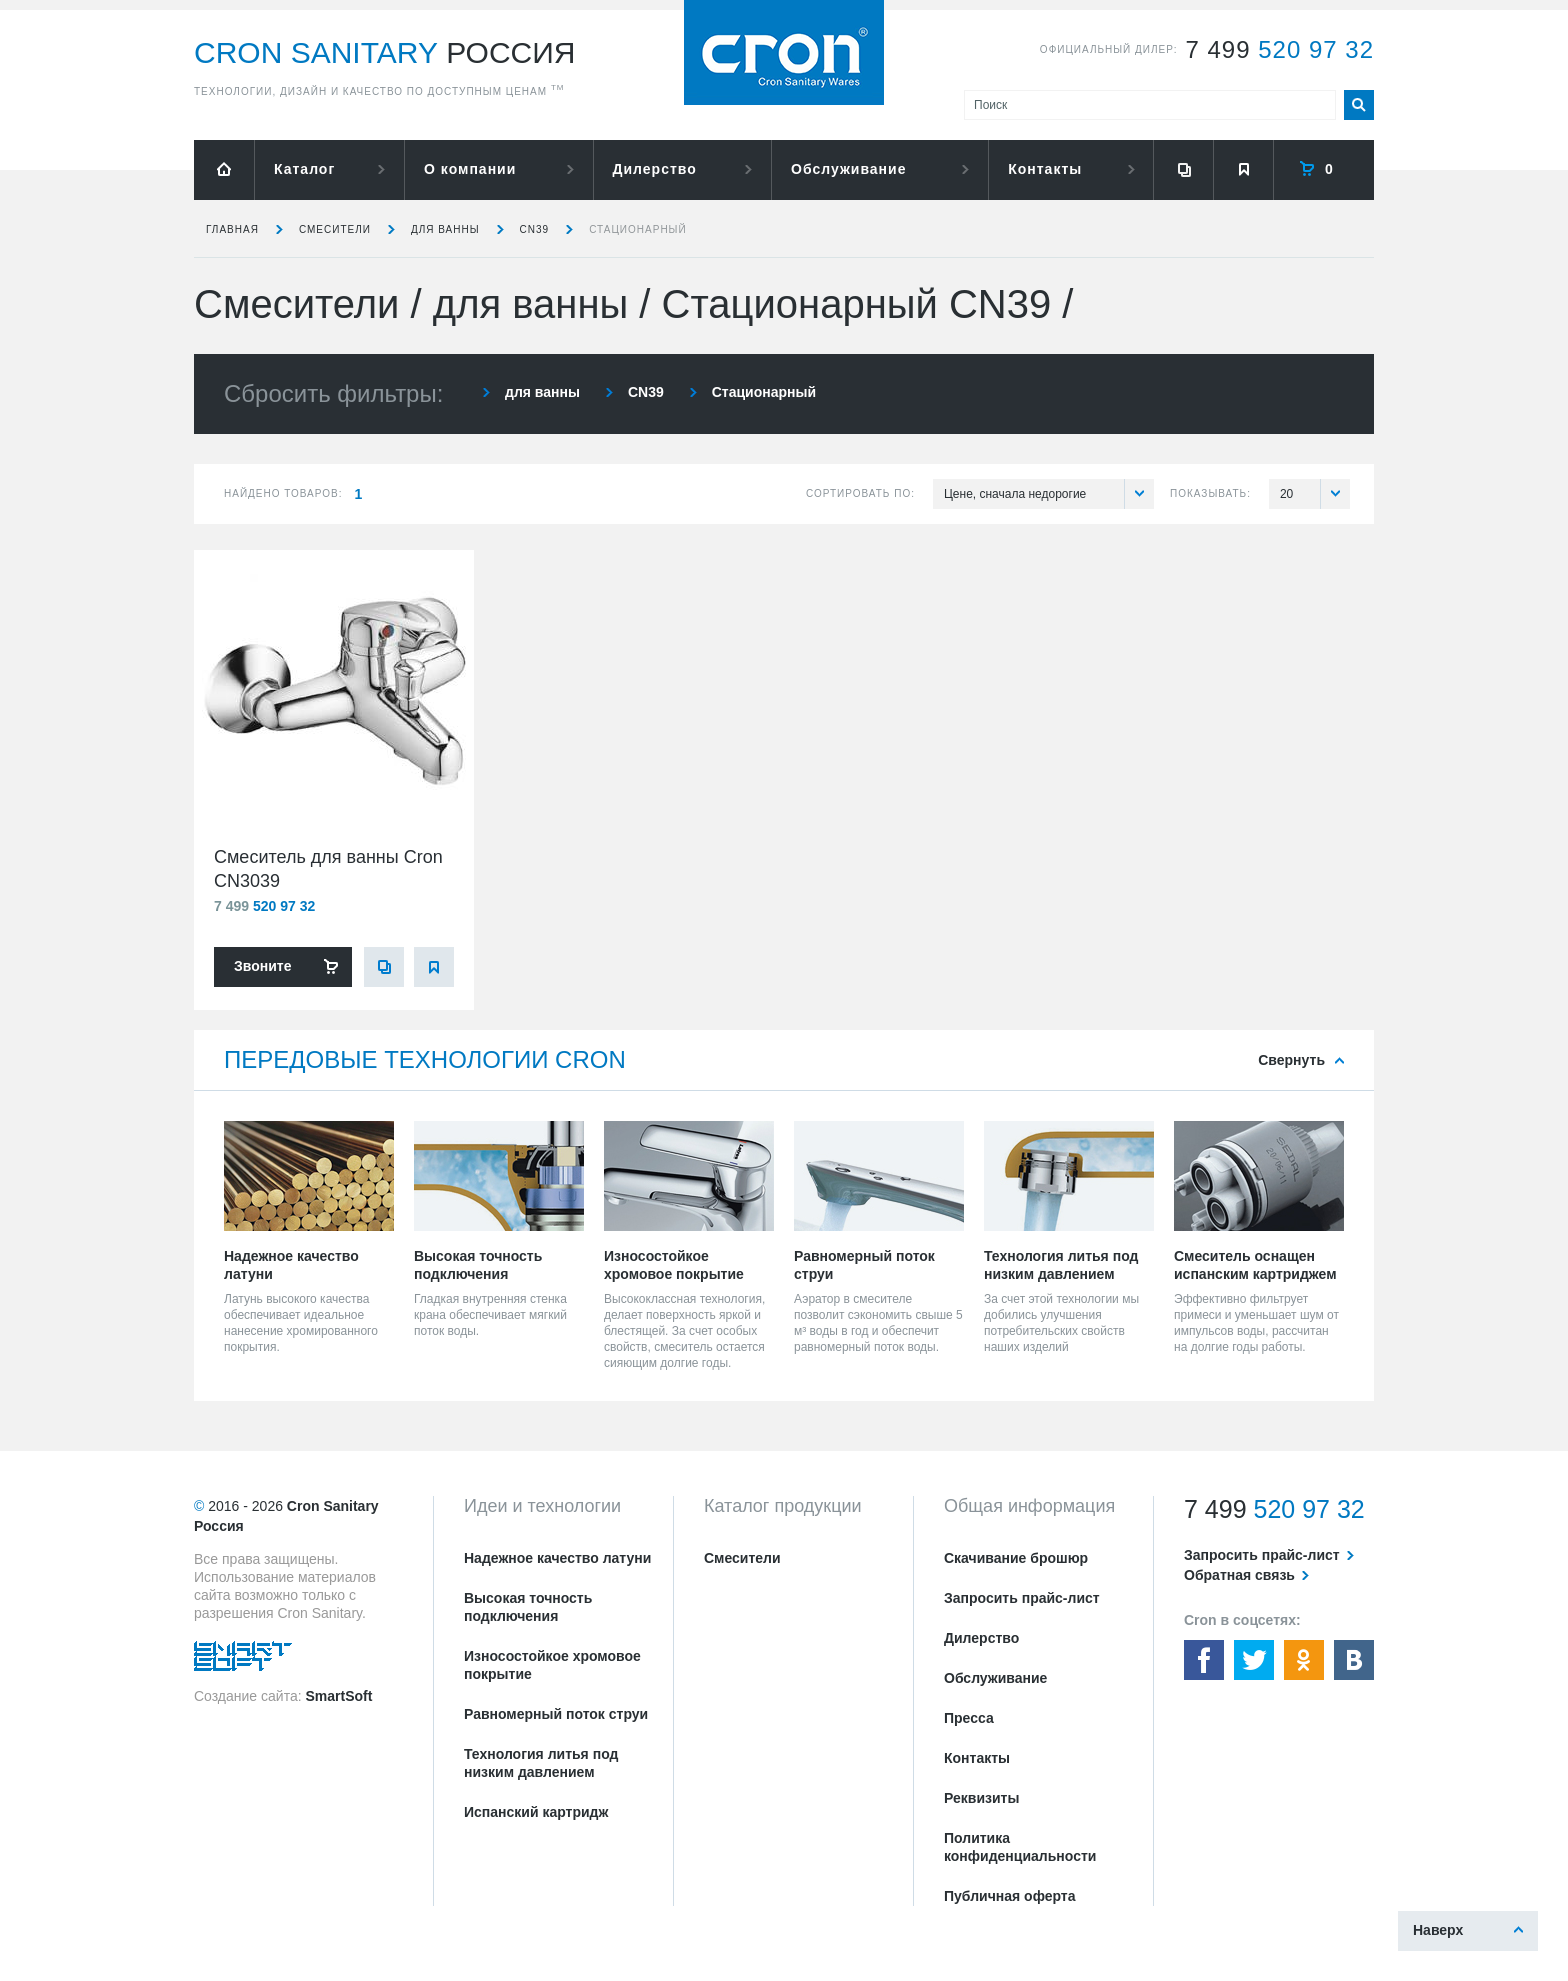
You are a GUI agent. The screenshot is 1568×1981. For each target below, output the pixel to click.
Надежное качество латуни (557, 1558)
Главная (232, 229)
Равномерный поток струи (556, 1714)
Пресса (969, 1718)
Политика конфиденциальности (1020, 1847)
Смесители (335, 229)
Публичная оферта (1010, 1896)
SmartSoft (338, 1696)
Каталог (304, 169)
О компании (470, 169)
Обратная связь (1239, 1575)
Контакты (1045, 169)
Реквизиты (981, 1798)
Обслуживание (848, 169)
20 (1315, 494)
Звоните (262, 966)
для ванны (445, 229)
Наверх (1438, 1930)
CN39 (535, 229)
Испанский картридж (536, 1812)
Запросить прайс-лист (1022, 1598)
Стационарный (638, 229)
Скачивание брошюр (1016, 1558)
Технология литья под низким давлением (541, 1763)
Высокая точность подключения (528, 1607)
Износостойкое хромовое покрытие (552, 1665)
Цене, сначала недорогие (1049, 494)
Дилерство (655, 169)
